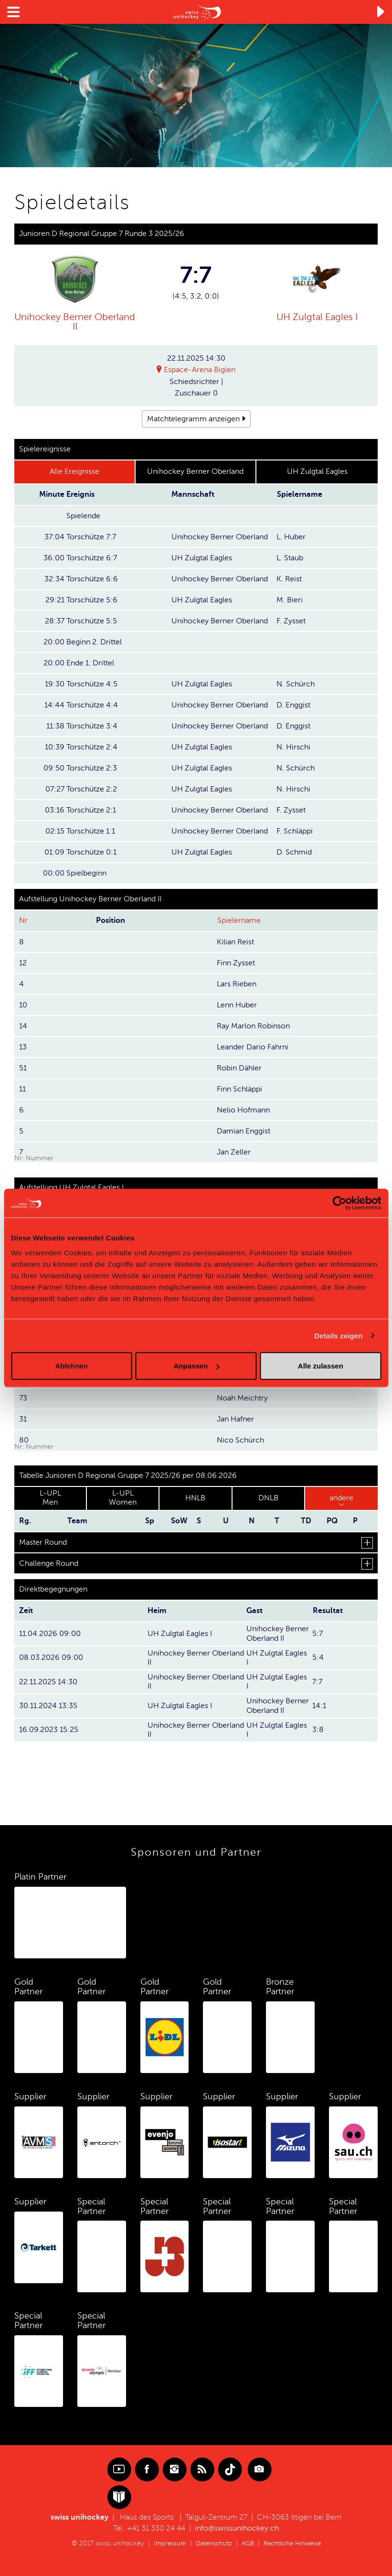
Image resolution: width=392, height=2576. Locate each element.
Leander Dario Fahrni (252, 1046)
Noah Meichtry (242, 1397)
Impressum (166, 2542)
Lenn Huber (237, 1004)
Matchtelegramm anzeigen (193, 418)
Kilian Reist (235, 941)
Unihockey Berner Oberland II (74, 321)
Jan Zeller (234, 1151)
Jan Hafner (235, 1418)
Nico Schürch (240, 1439)
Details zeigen (338, 1335)
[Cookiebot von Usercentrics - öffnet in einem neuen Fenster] (339, 1203)
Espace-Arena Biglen (199, 369)
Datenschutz (211, 2542)
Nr (23, 920)
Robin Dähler (239, 1067)
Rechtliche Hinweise (295, 2542)
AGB (247, 2542)
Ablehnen (71, 1366)
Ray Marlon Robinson (253, 1025)
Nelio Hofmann (243, 1109)
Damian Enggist (243, 1130)
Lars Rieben (236, 983)
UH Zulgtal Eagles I (317, 316)
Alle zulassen (320, 1366)
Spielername (239, 920)
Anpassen (196, 1366)
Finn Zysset (236, 962)
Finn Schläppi (239, 1088)
